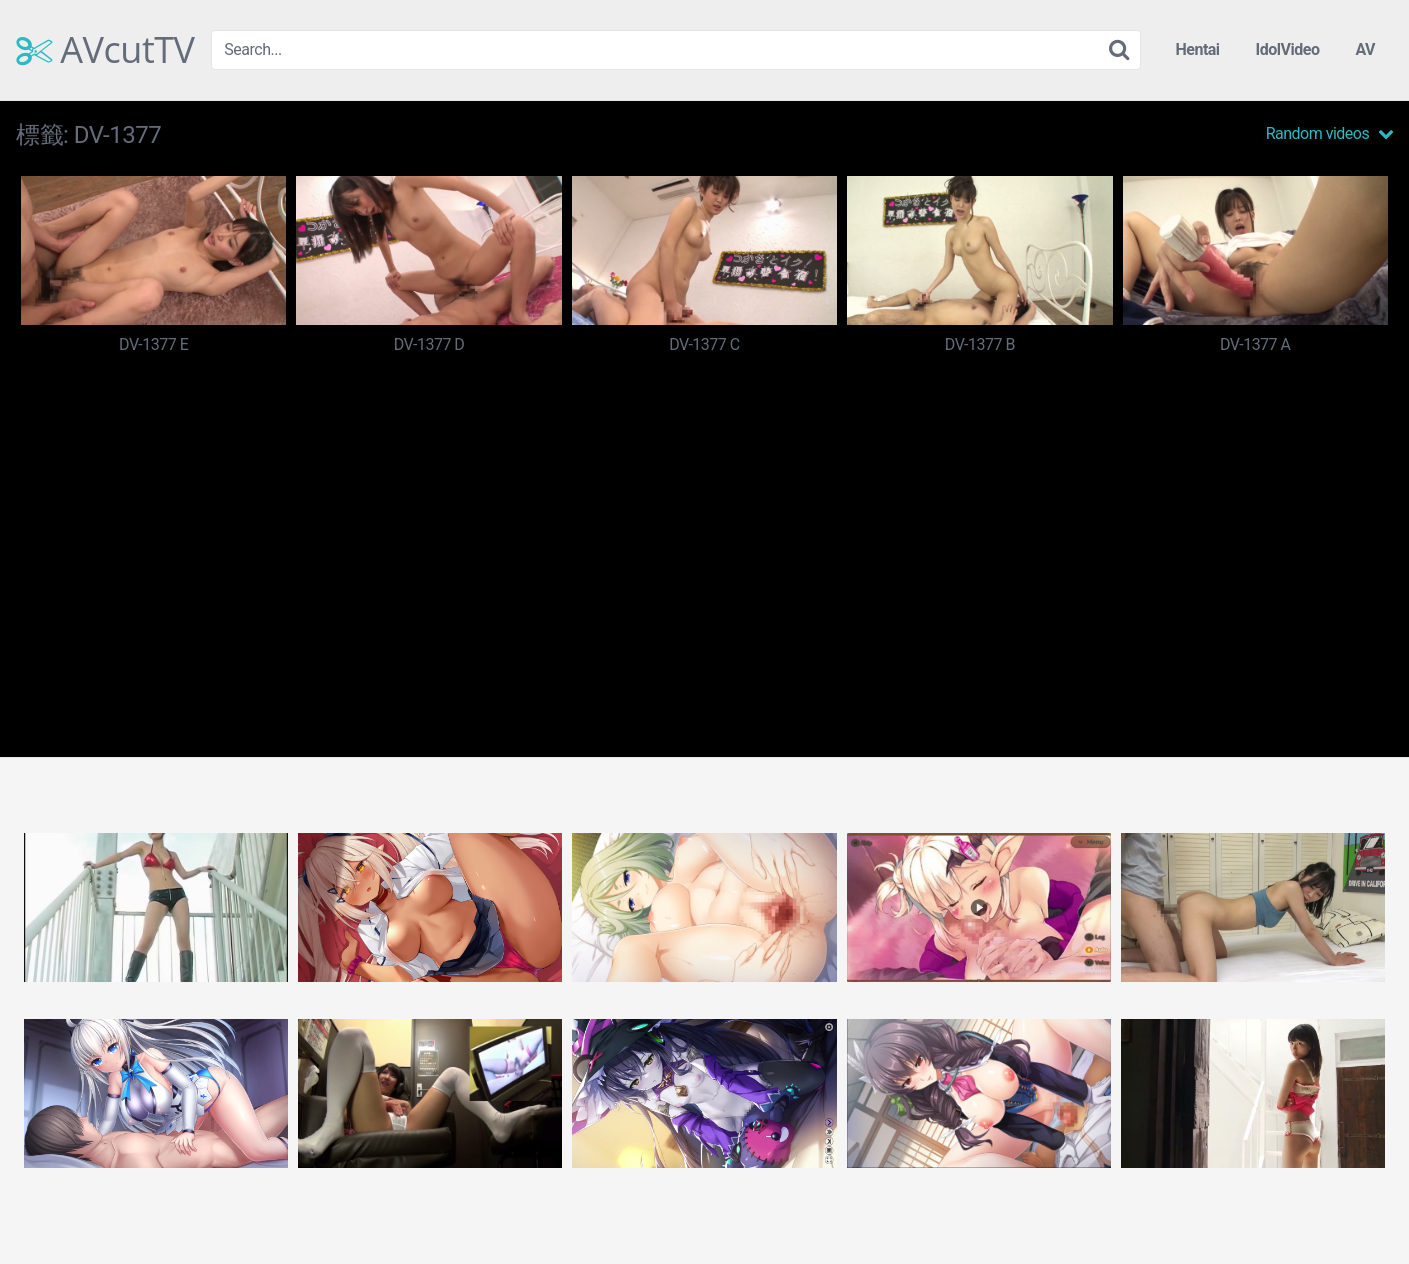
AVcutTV (105, 50)
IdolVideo (1288, 49)
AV (1365, 49)
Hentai (1197, 49)
